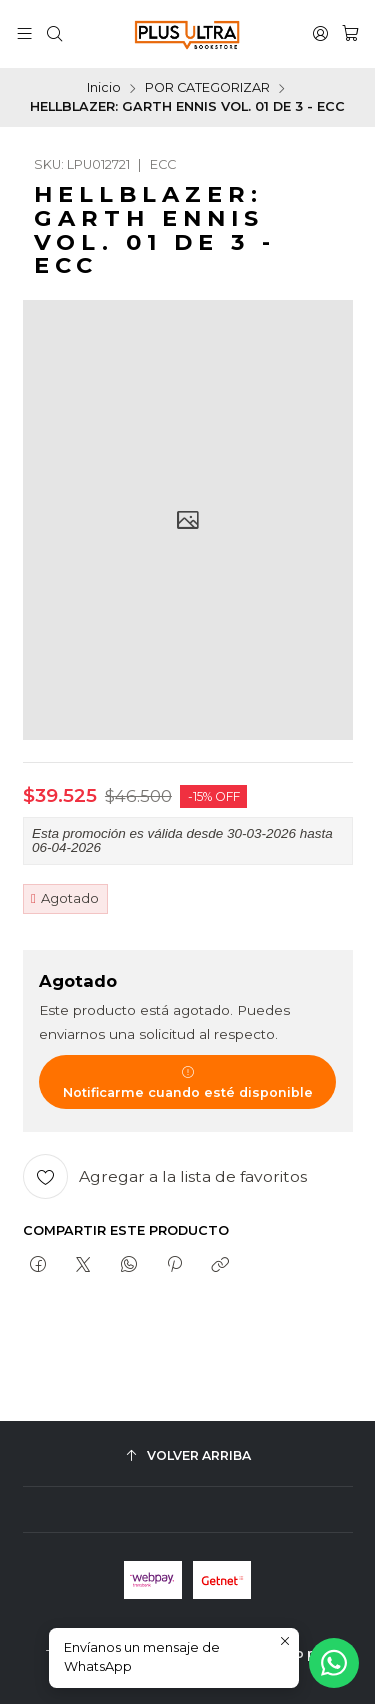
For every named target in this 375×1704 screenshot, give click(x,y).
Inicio (104, 88)
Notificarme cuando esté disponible (188, 1082)
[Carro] (350, 34)
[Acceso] (320, 34)
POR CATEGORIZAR (207, 88)
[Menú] (24, 34)
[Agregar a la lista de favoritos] (165, 1176)
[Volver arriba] (188, 1456)
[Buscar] (54, 34)
